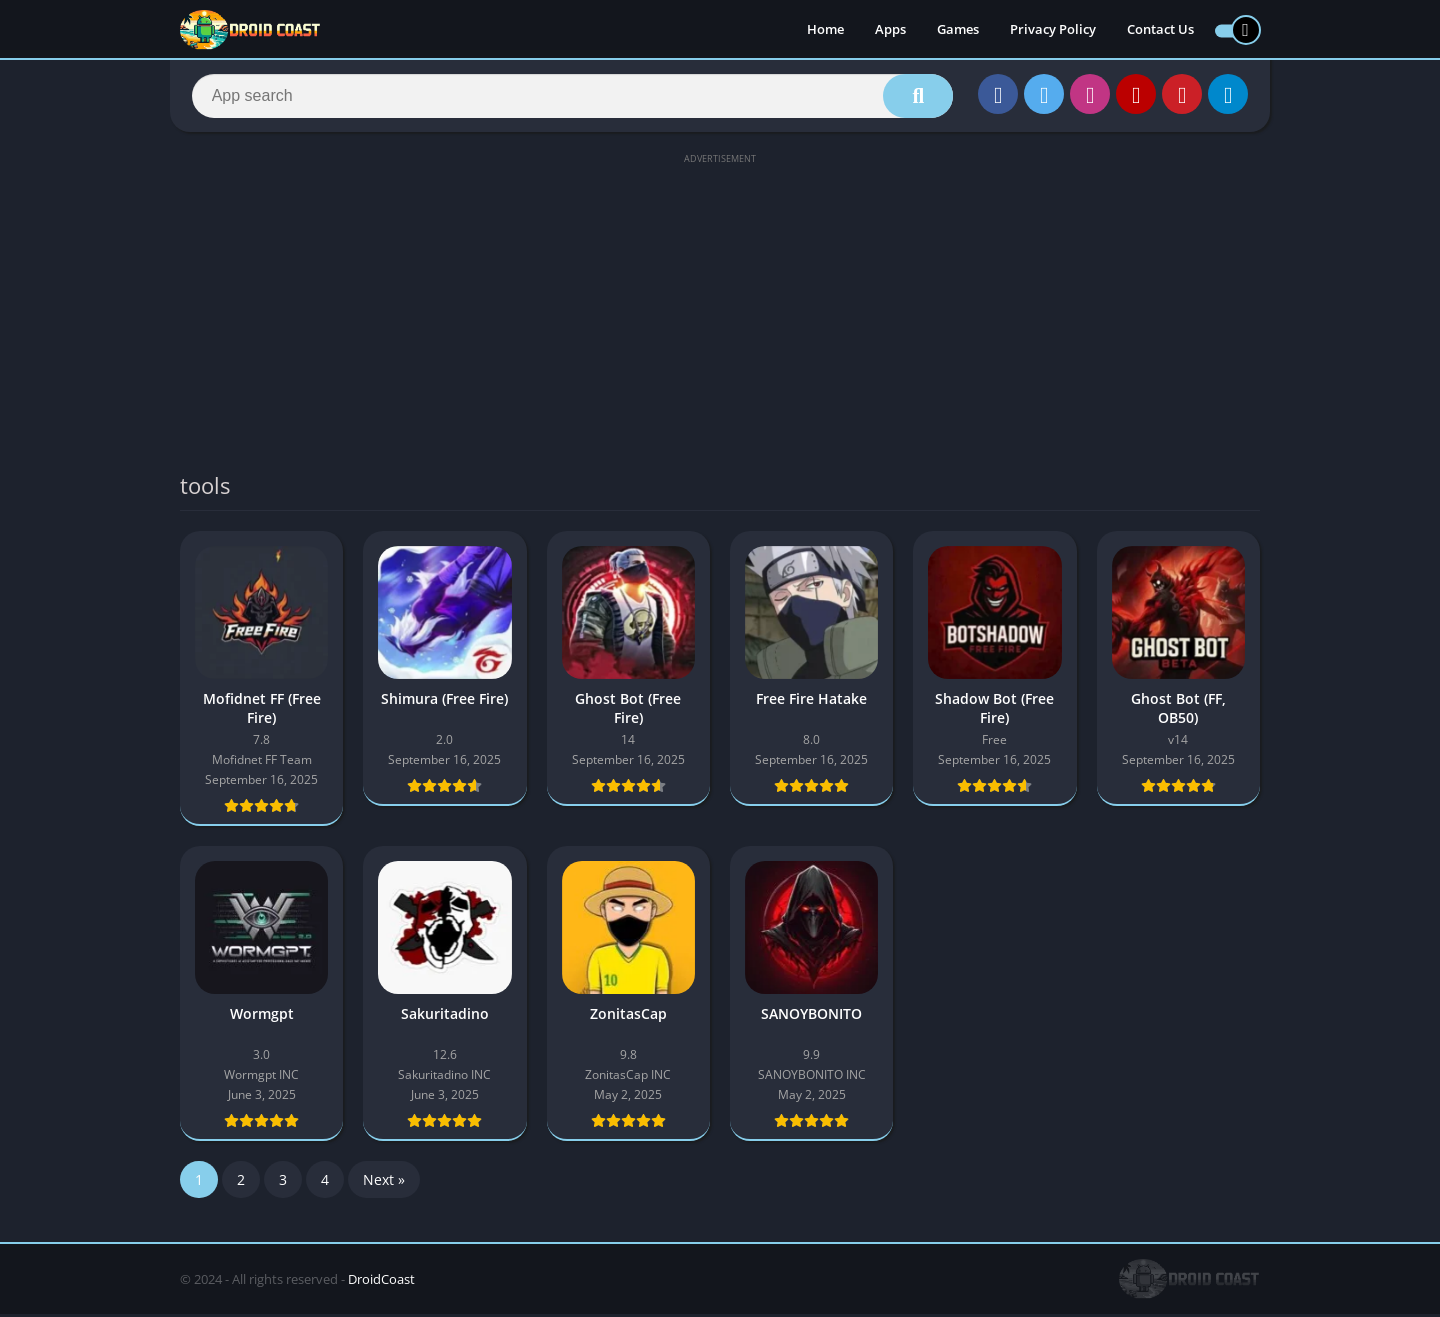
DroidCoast (381, 1282)
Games (958, 30)
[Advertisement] (720, 312)
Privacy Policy (1053, 30)
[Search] (572, 97)
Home (825, 30)
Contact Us (1160, 30)
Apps (890, 30)
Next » (384, 1182)
